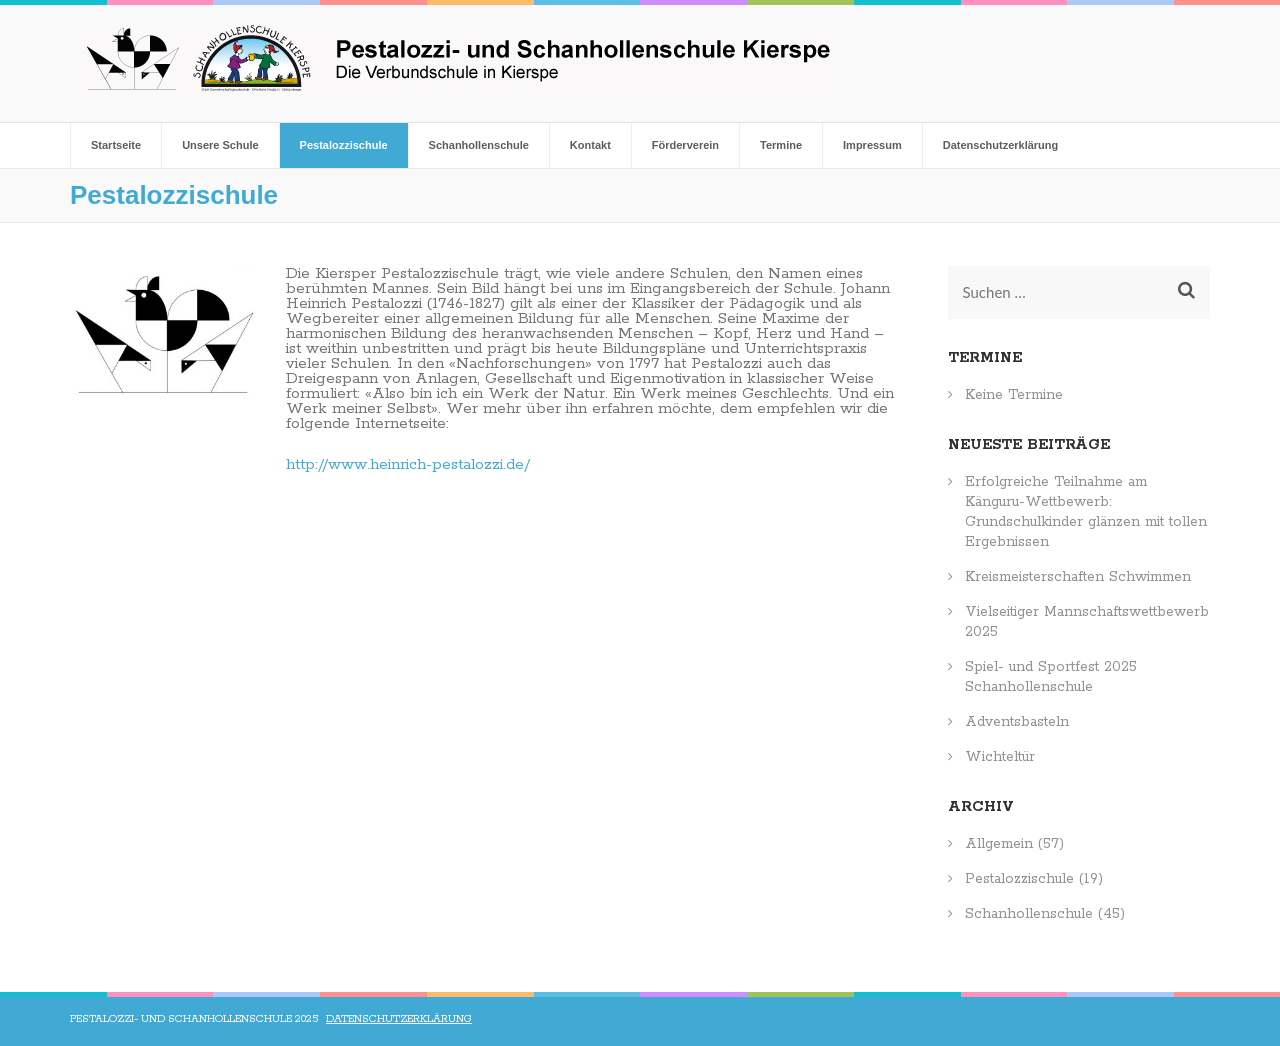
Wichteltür (1000, 757)
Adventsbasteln (1017, 722)
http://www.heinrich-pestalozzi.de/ (408, 464)
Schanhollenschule (479, 145)
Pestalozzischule (344, 145)
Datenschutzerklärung (1001, 145)
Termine (781, 145)
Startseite (116, 145)
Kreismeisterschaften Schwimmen (1078, 577)
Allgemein (999, 844)
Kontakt (590, 145)
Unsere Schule (220, 145)
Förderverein (685, 145)
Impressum (872, 145)
